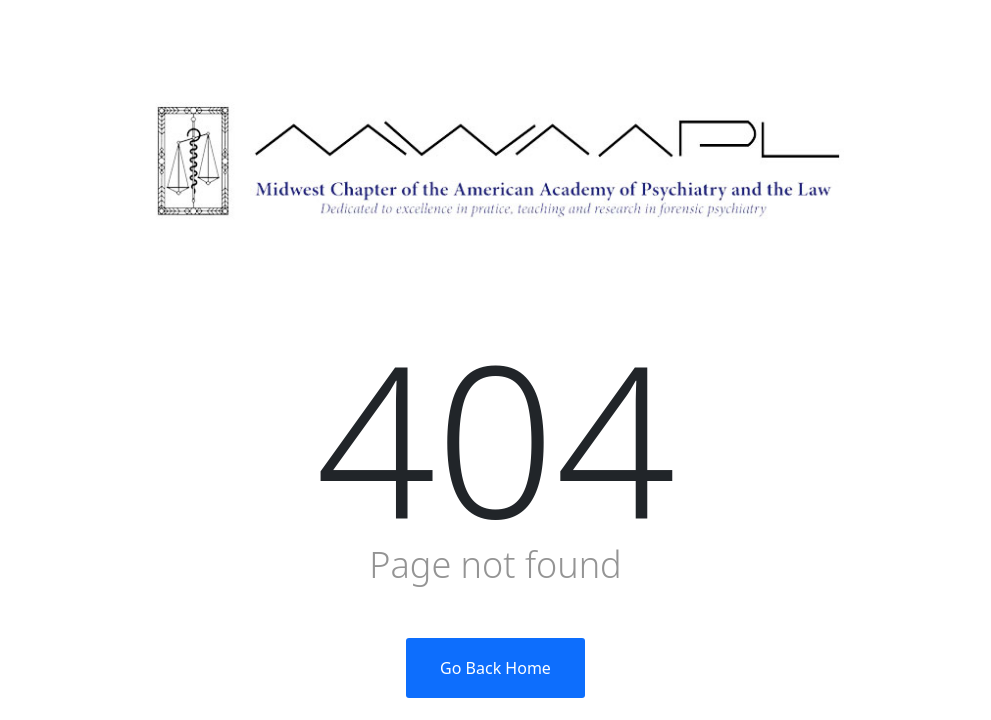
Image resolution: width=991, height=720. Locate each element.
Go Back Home (495, 668)
